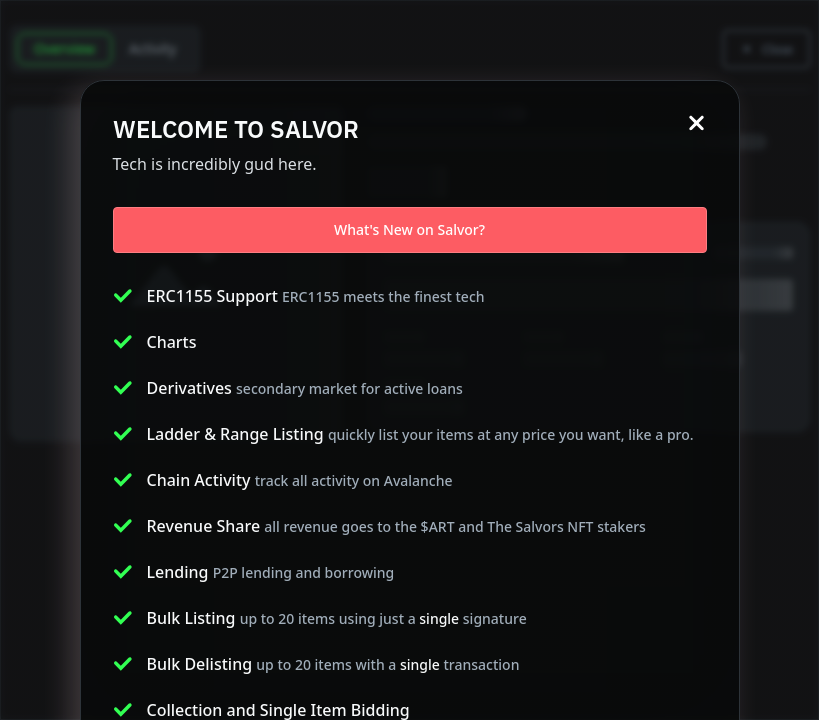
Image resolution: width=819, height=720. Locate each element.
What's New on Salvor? (409, 229)
